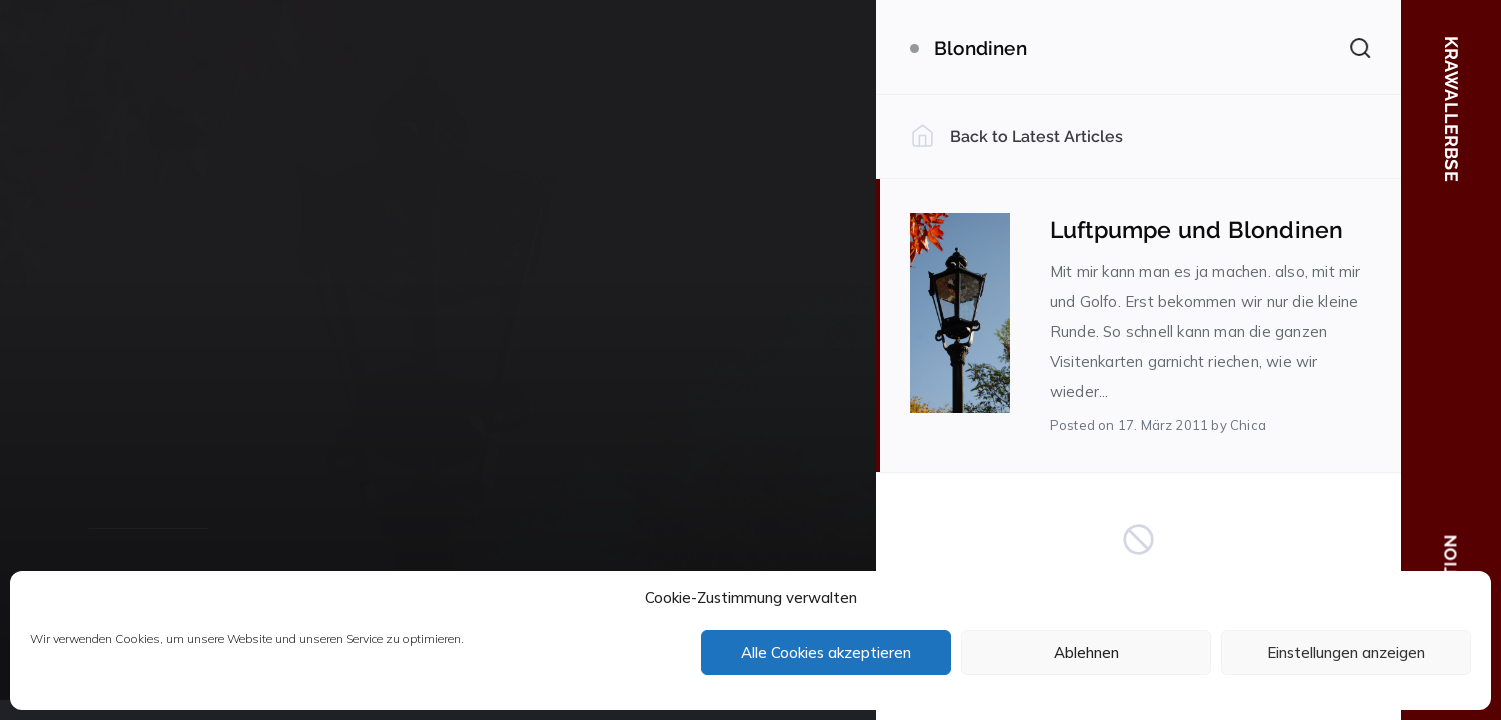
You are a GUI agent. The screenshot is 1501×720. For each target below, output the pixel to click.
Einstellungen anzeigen (1346, 652)
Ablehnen (1086, 652)
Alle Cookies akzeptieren (826, 652)
